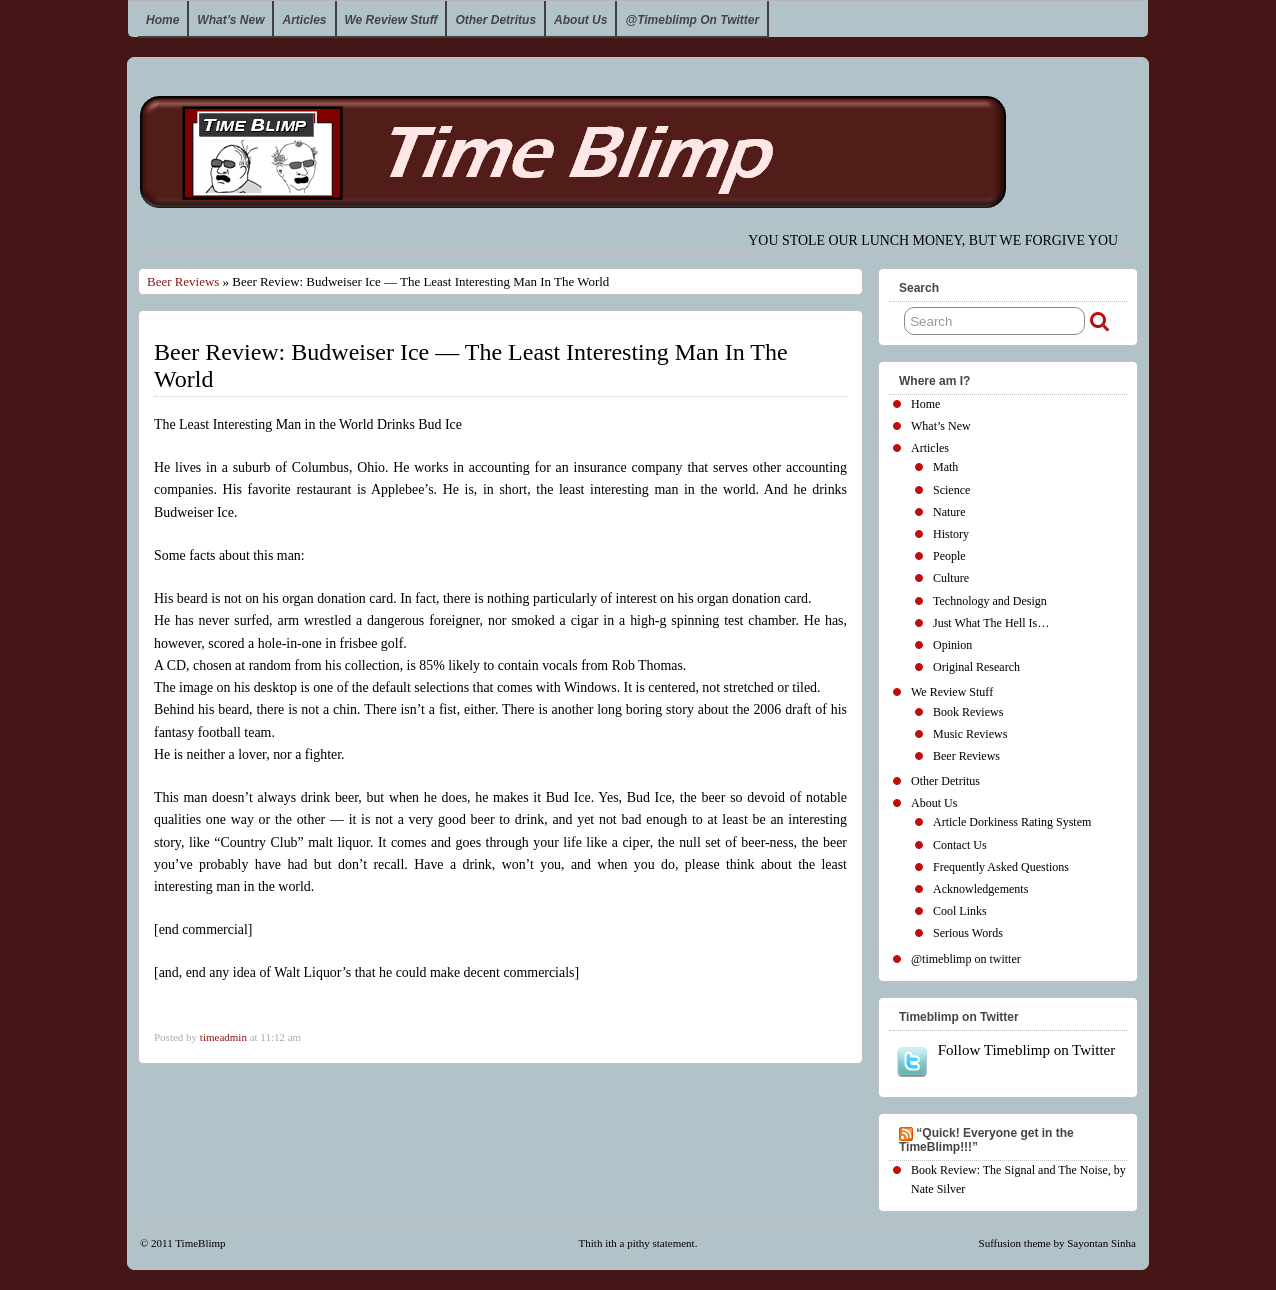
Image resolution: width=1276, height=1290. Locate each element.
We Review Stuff (391, 20)
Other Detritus (495, 20)
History (951, 534)
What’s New (230, 20)
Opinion (952, 645)
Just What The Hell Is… (991, 623)
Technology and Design (990, 601)
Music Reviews (970, 734)
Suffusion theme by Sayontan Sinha (1057, 1243)
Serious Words (968, 933)
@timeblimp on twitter (692, 20)
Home (162, 20)
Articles (304, 20)
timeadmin (223, 1037)
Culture (951, 578)
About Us (580, 20)
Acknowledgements (980, 889)
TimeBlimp (200, 1243)
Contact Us (960, 845)
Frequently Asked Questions (1001, 867)
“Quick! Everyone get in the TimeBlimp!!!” (986, 1140)
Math (945, 467)
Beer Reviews (183, 281)
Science (951, 490)
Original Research (976, 667)
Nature (949, 512)
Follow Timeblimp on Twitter (1005, 1060)
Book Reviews (968, 712)
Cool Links (960, 911)
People (949, 556)
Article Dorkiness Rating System (1012, 822)
